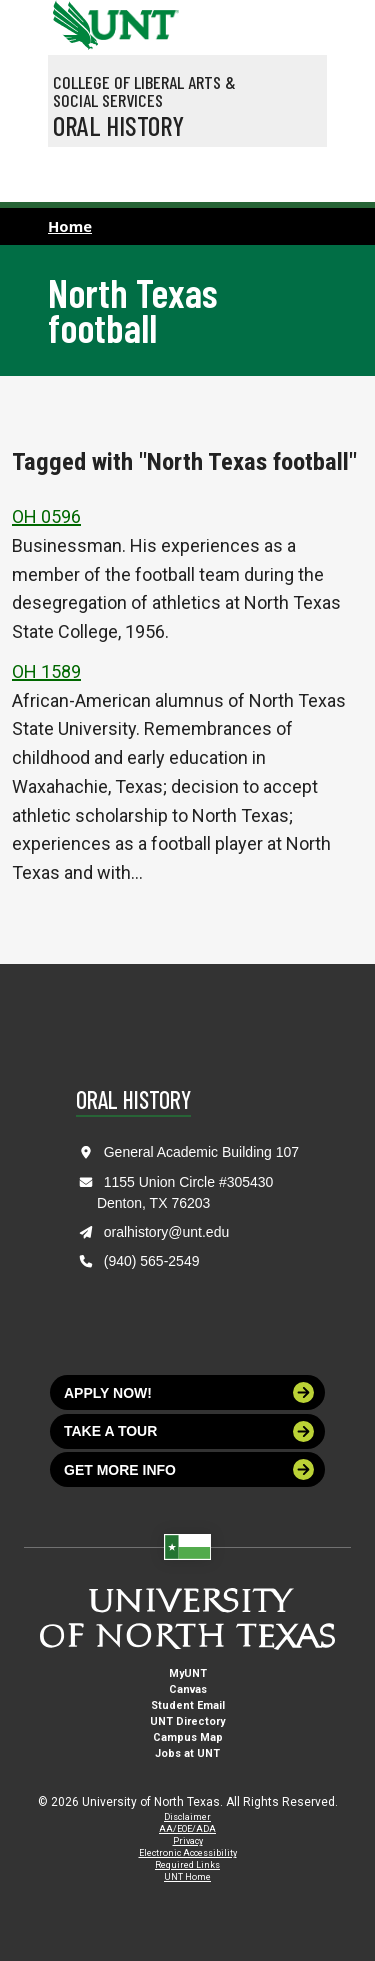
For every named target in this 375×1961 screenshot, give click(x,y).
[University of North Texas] (73, 23)
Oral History (118, 125)
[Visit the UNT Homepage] (148, 18)
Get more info (189, 1469)
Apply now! (189, 1392)
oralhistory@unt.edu (167, 1232)
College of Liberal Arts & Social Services (144, 91)
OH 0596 (46, 516)
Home (70, 226)
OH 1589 (46, 671)
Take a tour (189, 1431)
